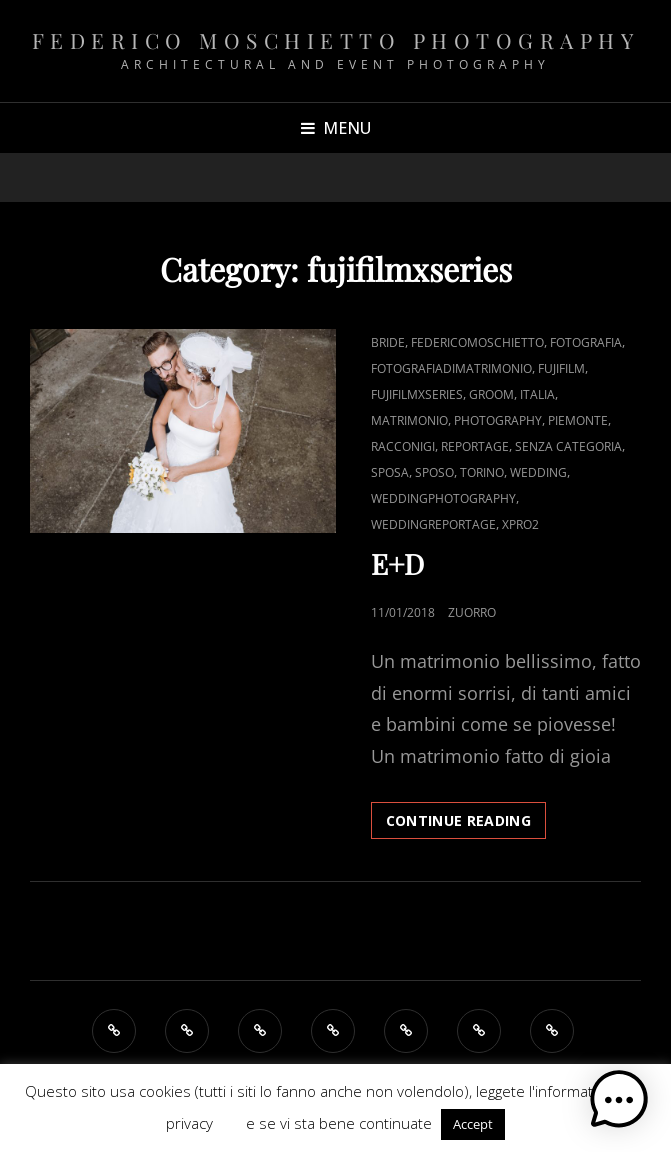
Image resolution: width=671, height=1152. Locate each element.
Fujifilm (561, 368)
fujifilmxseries (417, 394)
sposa (390, 472)
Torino (482, 472)
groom (491, 394)
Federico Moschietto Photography (336, 40)
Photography (498, 420)
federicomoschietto (477, 342)
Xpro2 (520, 524)
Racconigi (403, 446)
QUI (229, 1123)
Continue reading (466, 819)
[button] (619, 1100)
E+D (397, 563)
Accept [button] (473, 1124)
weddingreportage (433, 524)
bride (388, 342)
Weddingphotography (443, 498)
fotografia (586, 342)
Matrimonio (409, 420)
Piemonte (578, 420)
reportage (475, 446)
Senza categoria (568, 446)
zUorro (472, 612)
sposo (434, 472)
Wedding (538, 472)
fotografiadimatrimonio (451, 368)
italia (537, 394)
